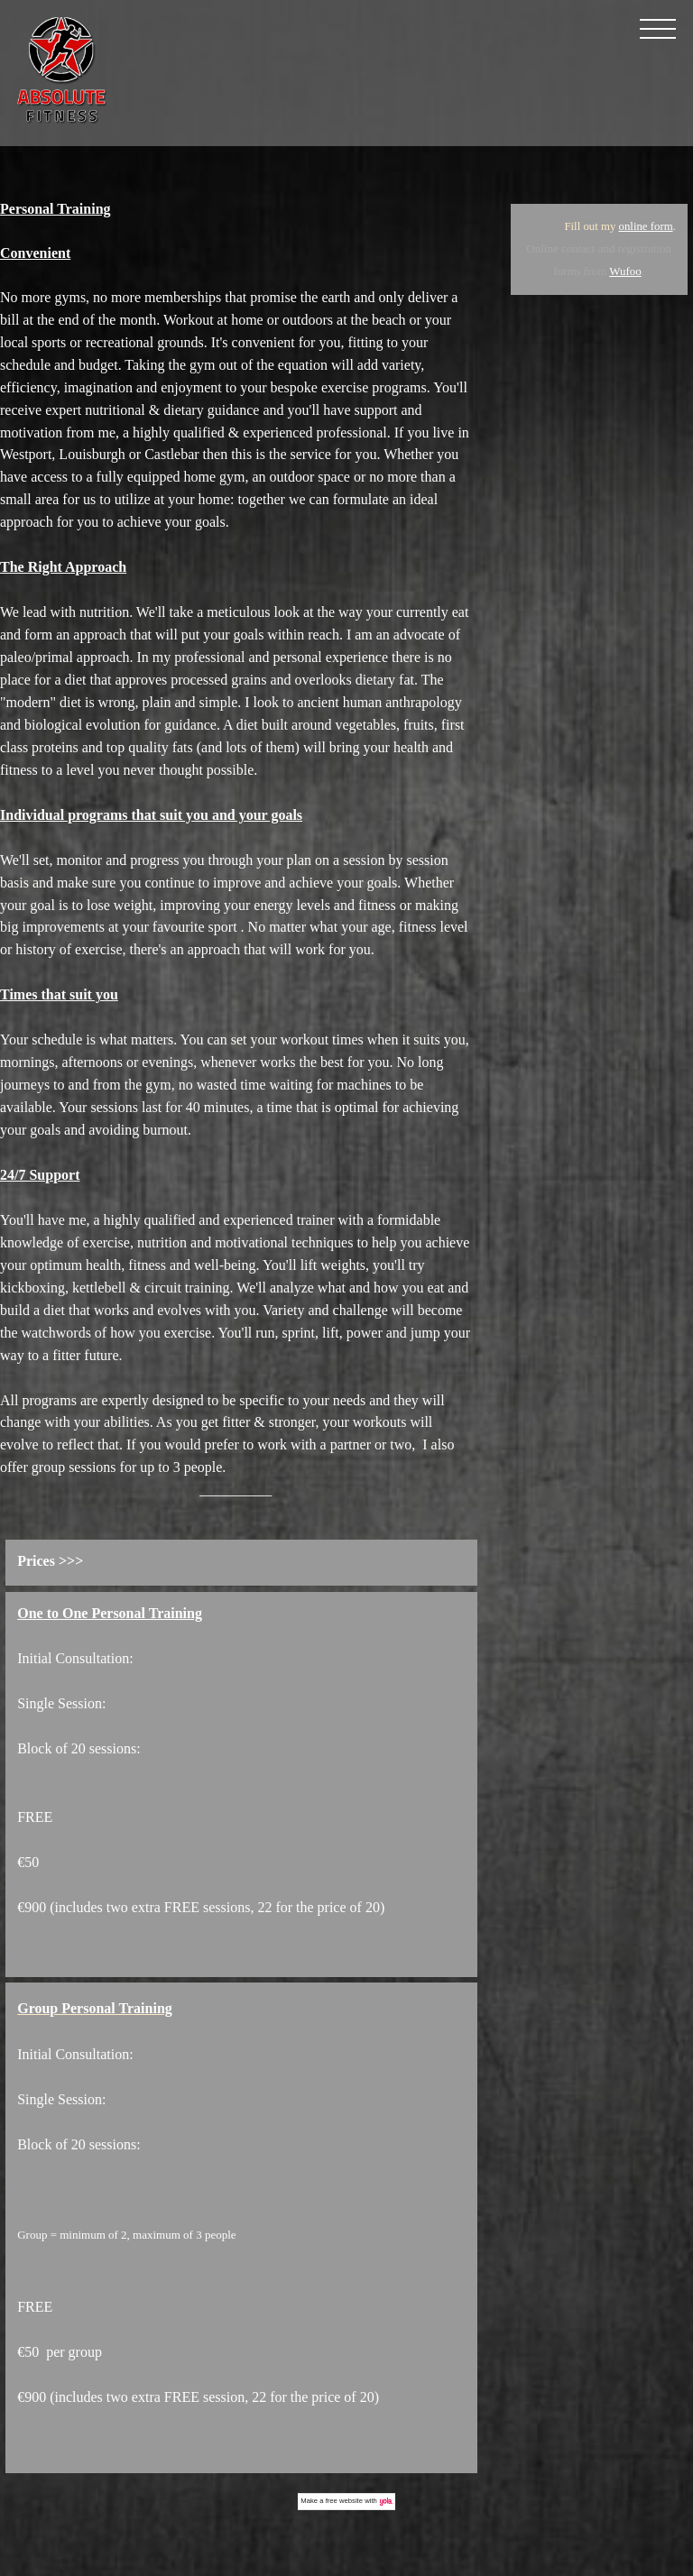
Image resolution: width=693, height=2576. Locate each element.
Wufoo (625, 271)
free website (344, 2501)
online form (646, 226)
